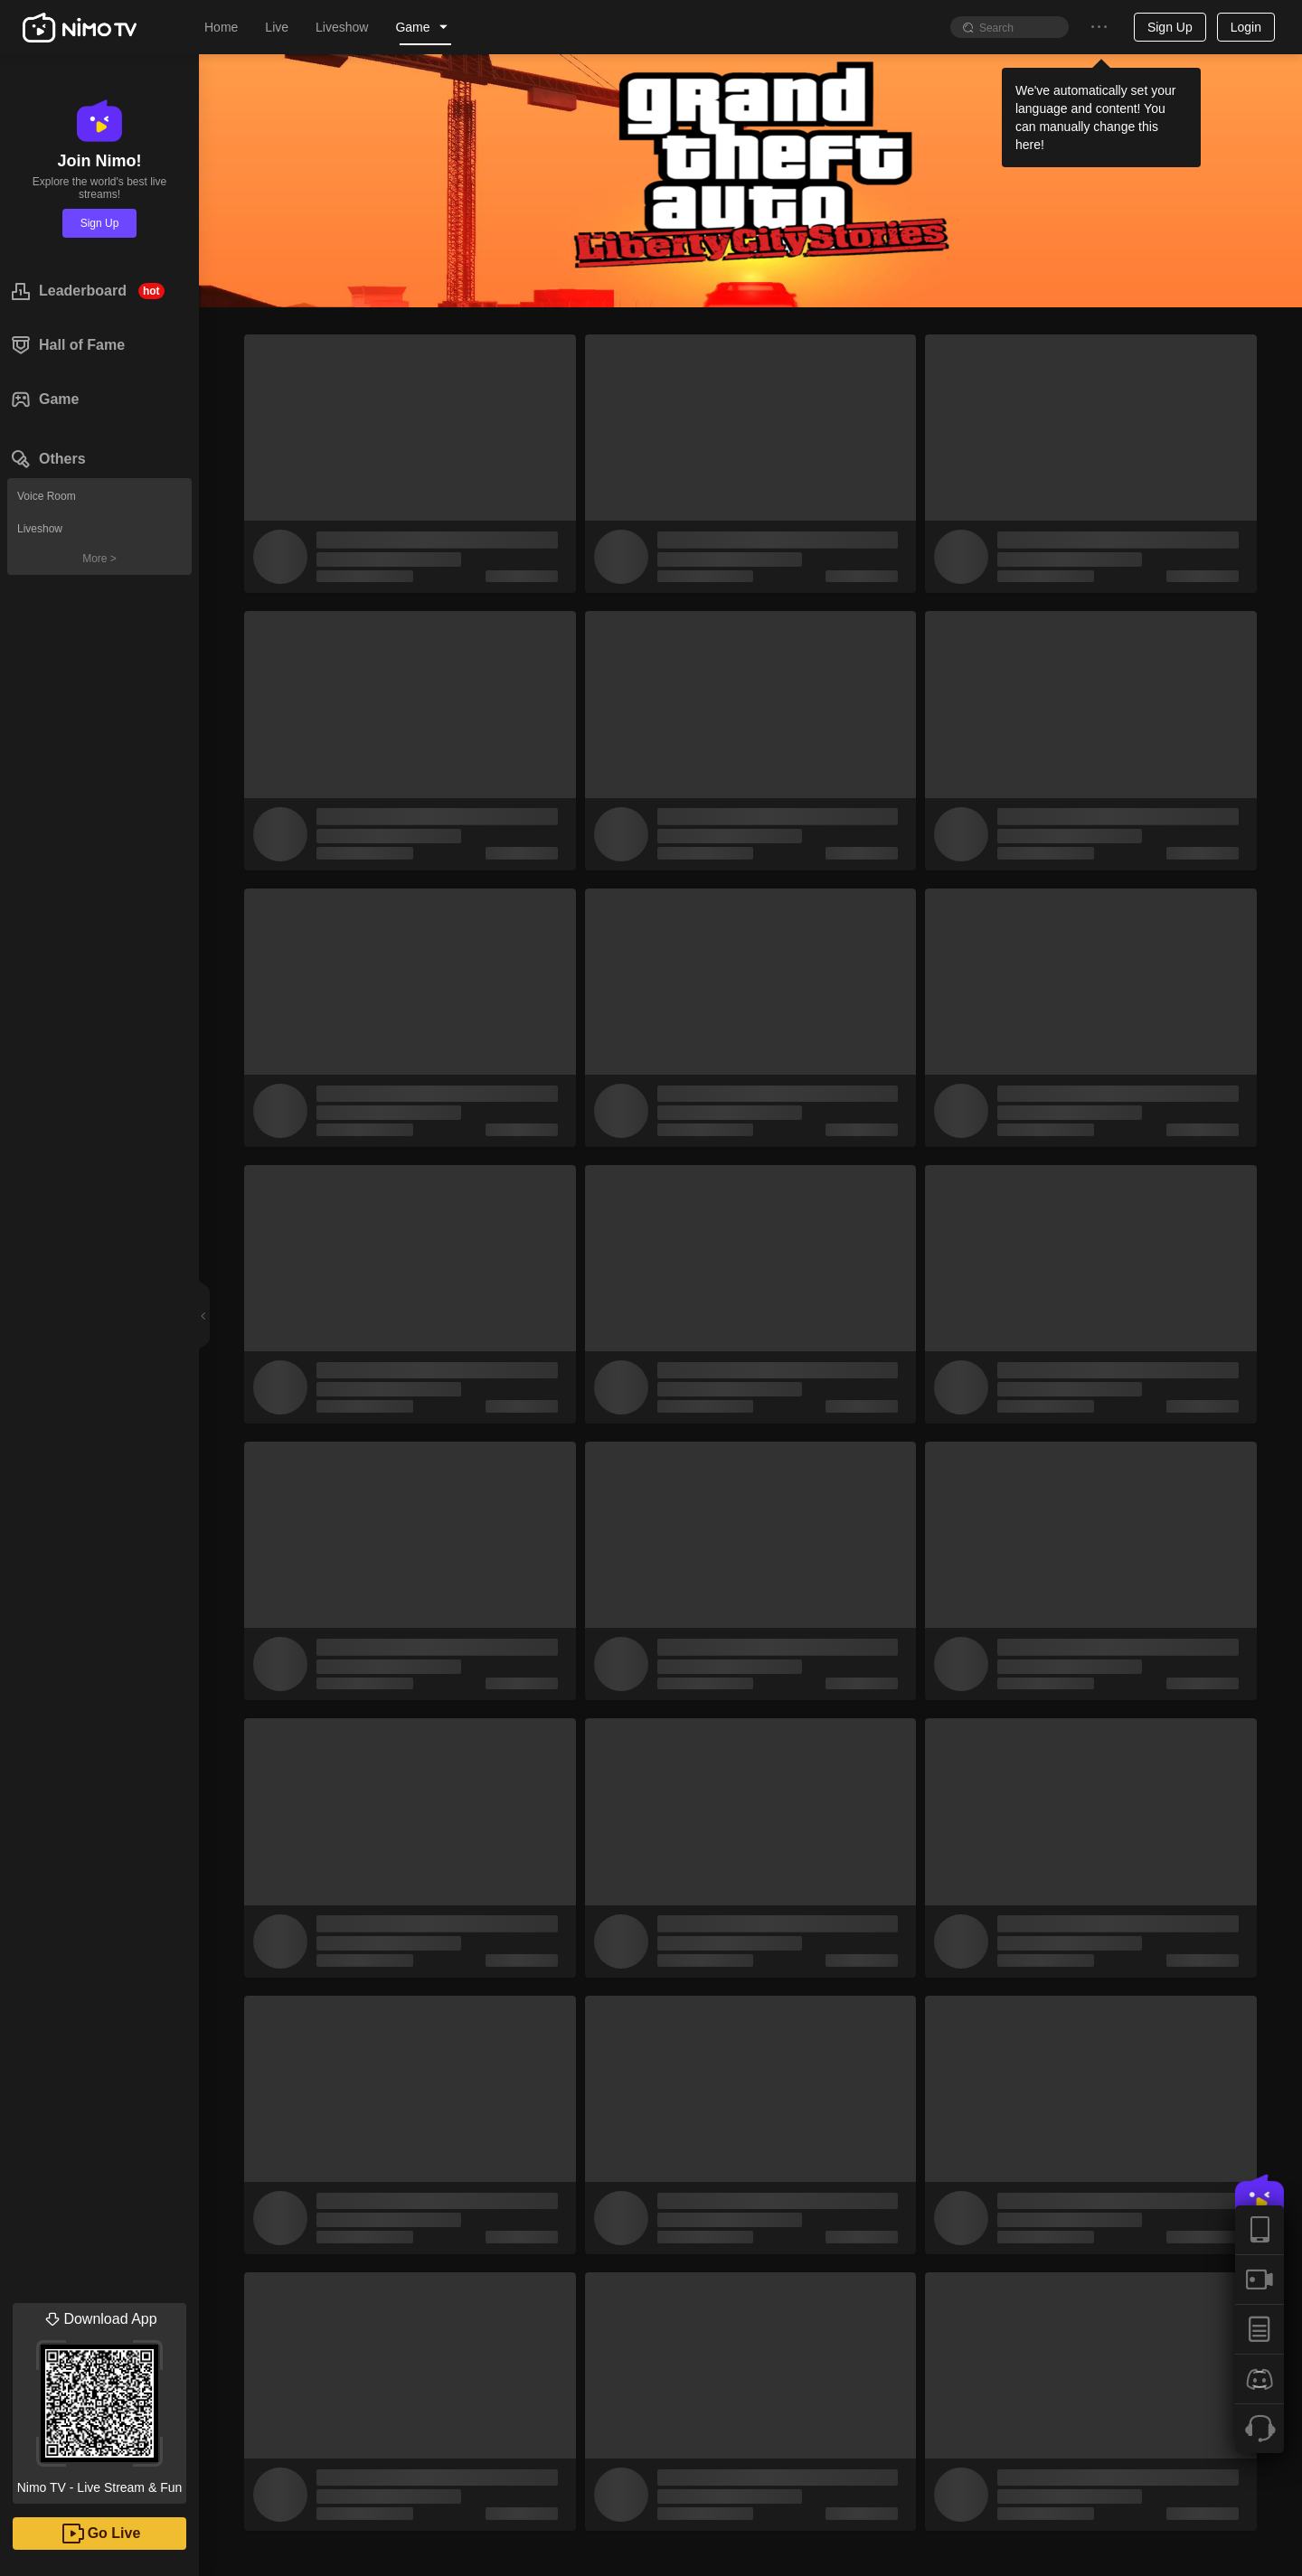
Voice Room (46, 496)
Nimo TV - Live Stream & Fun (99, 2399)
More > (99, 558)
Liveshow (39, 528)
